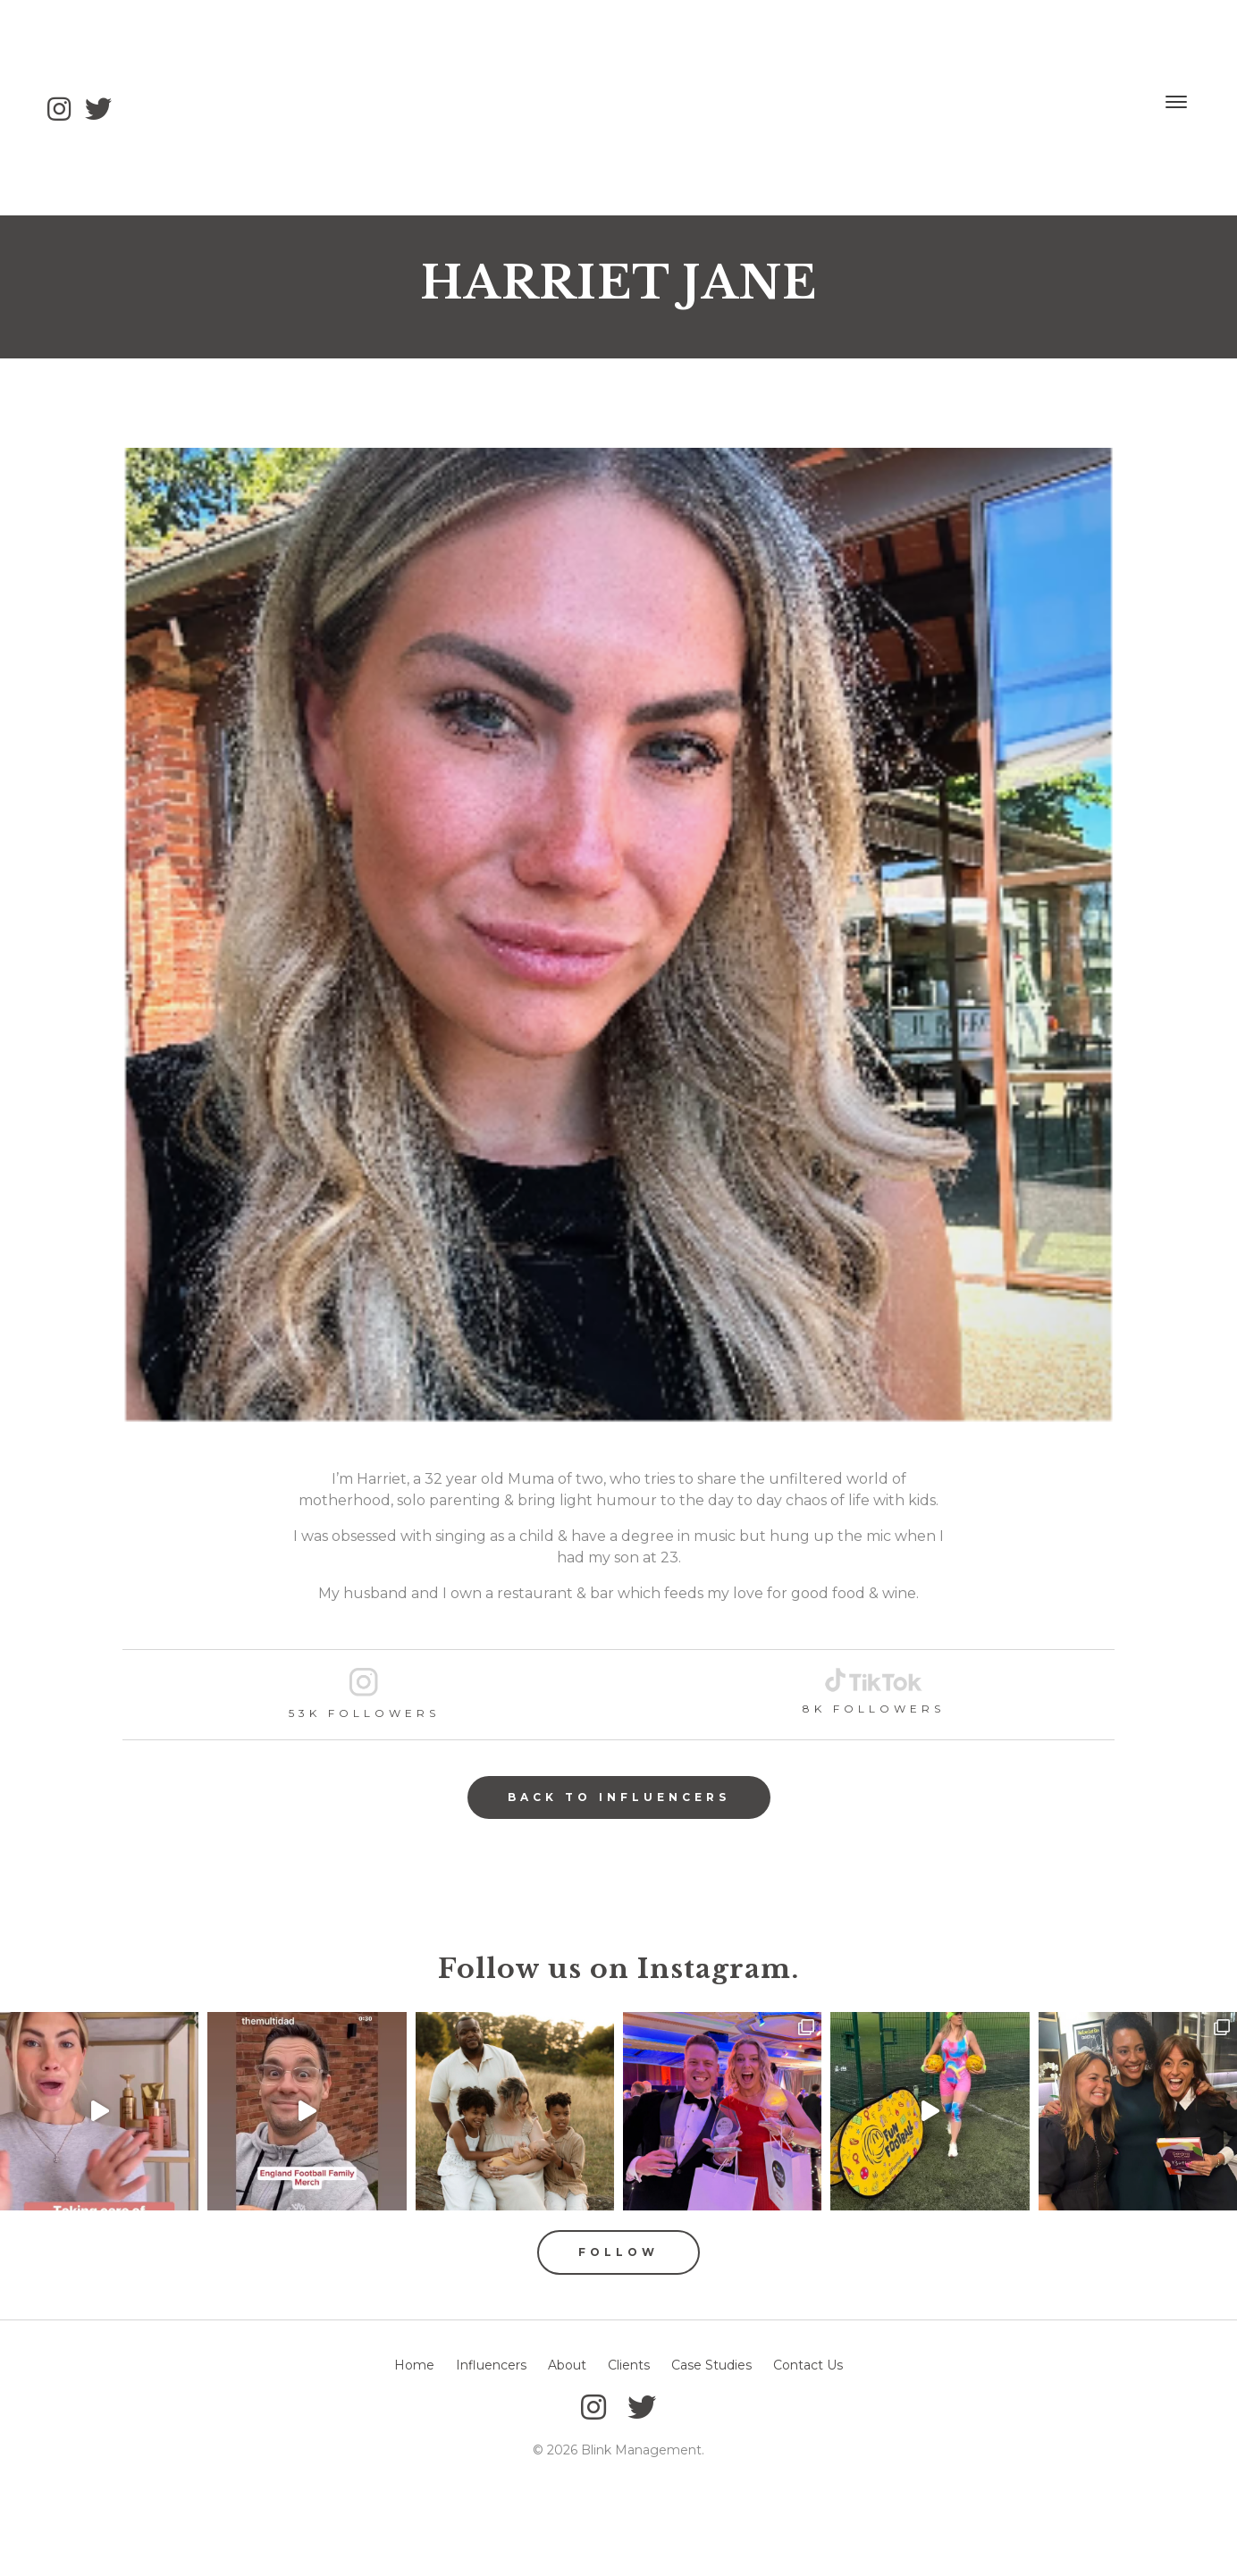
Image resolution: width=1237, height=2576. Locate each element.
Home (414, 2365)
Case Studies (711, 2365)
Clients (629, 2365)
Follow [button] (618, 2252)
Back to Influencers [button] (619, 1797)
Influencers (491, 2365)
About (567, 2365)
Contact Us (808, 2365)
